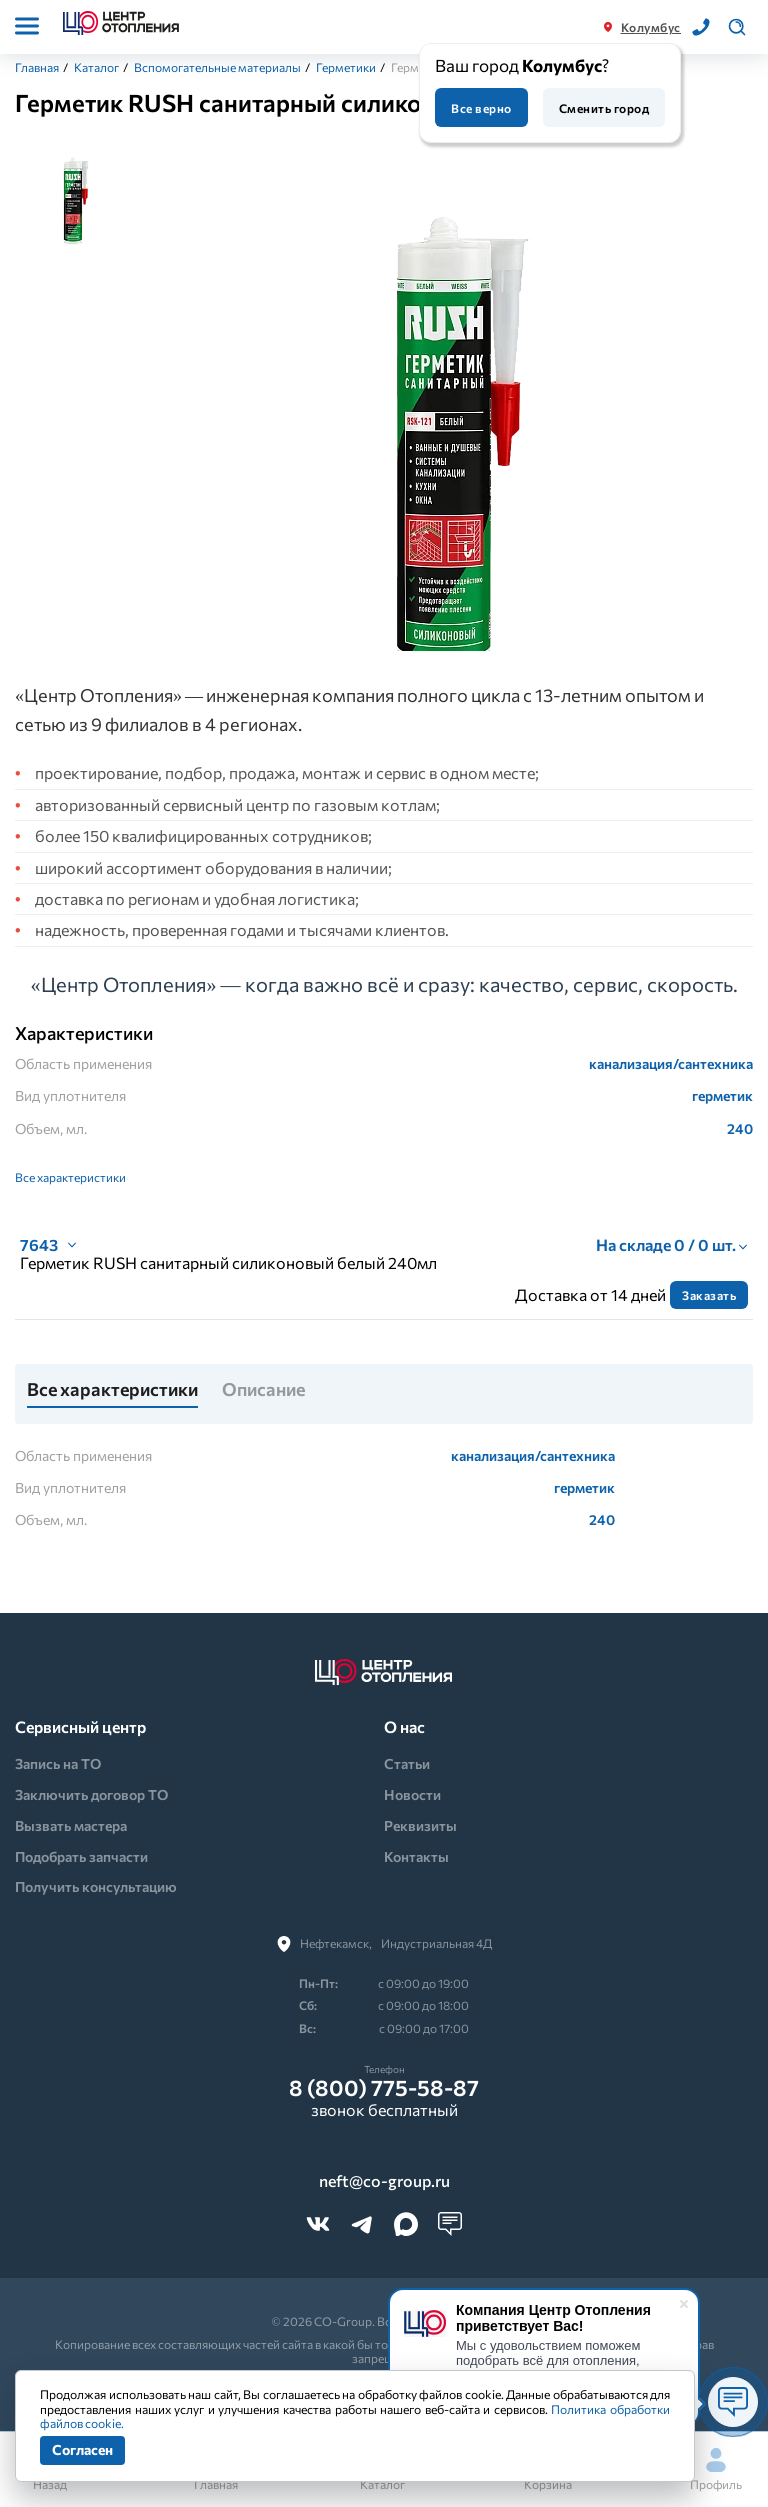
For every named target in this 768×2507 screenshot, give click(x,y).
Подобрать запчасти (81, 1856)
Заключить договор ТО (91, 1794)
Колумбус (651, 27)
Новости (412, 1794)
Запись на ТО (58, 1763)
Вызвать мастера (71, 1825)
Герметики (346, 67)
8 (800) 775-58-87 (384, 2088)
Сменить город (604, 108)
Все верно (481, 108)
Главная (37, 67)
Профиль (716, 2469)
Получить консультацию (96, 1886)
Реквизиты (420, 1825)
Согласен (82, 2449)
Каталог (96, 67)
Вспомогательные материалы (217, 67)
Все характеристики (70, 1177)
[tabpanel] (444, 412)
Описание (263, 1390)
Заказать (709, 1295)
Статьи (407, 1763)
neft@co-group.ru (384, 2181)
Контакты (416, 1856)
